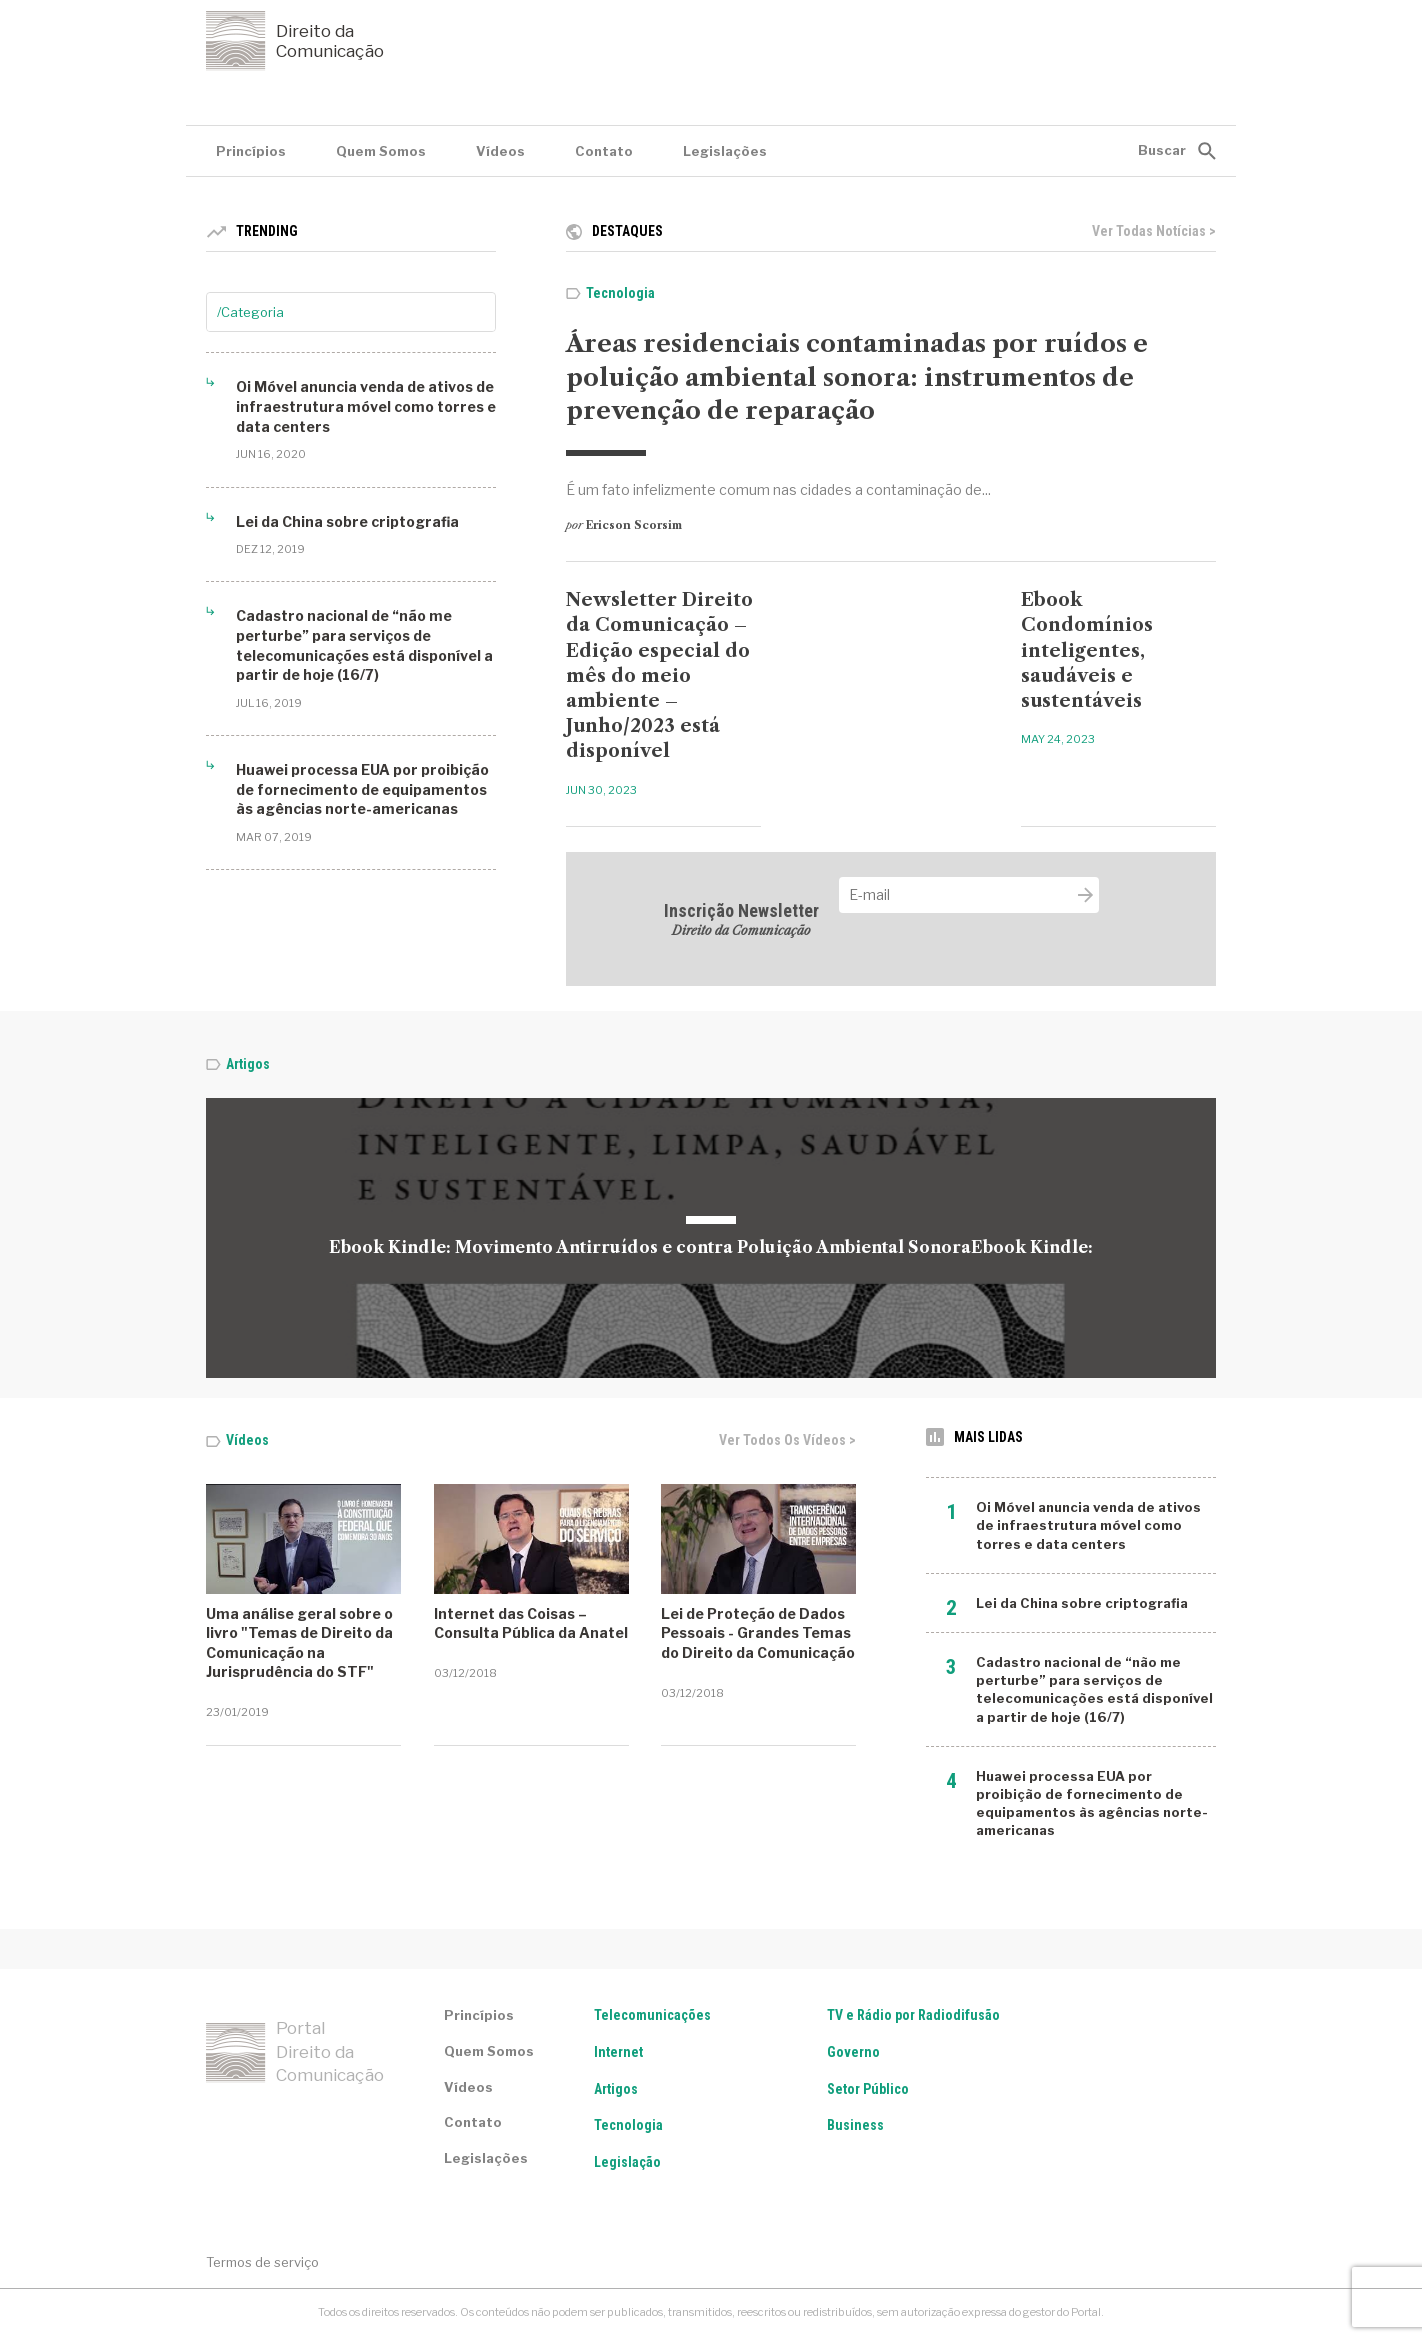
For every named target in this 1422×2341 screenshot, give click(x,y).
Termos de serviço (262, 2262)
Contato (604, 151)
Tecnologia (620, 293)
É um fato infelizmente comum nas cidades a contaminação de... (778, 489)
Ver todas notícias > (1154, 231)
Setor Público (868, 2089)
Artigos (248, 1064)
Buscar (1162, 150)
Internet (618, 2052)
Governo (853, 2052)
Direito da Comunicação (295, 41)
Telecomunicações (652, 2015)
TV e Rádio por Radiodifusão (913, 2015)
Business (855, 2125)
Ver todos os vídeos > (787, 1440)
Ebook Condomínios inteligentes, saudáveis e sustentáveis (1087, 650)
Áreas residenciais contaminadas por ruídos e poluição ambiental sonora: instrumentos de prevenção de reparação (857, 377)
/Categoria (250, 312)
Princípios (251, 151)
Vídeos (500, 151)
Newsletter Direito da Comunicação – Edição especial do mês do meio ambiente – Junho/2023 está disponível (659, 675)
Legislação (627, 2162)
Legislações (725, 151)
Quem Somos (381, 151)
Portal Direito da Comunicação (295, 2052)
